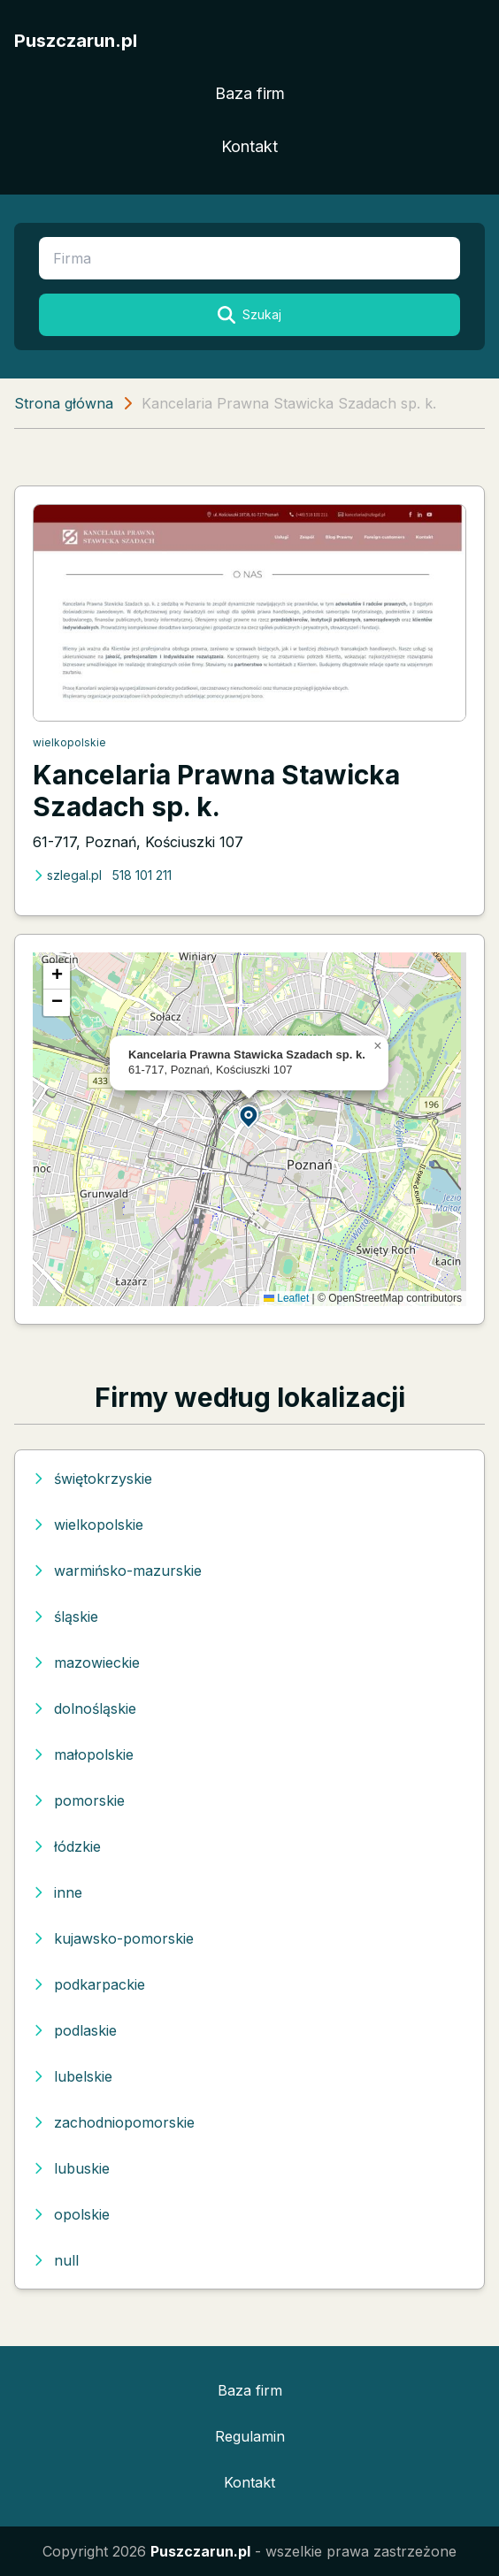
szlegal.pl (67, 875)
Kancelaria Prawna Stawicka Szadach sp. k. (216, 790)
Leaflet (286, 1298)
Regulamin (250, 2436)
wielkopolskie (69, 742)
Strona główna (63, 403)
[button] (249, 1115)
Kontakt (249, 146)
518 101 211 (142, 875)
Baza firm (250, 93)
